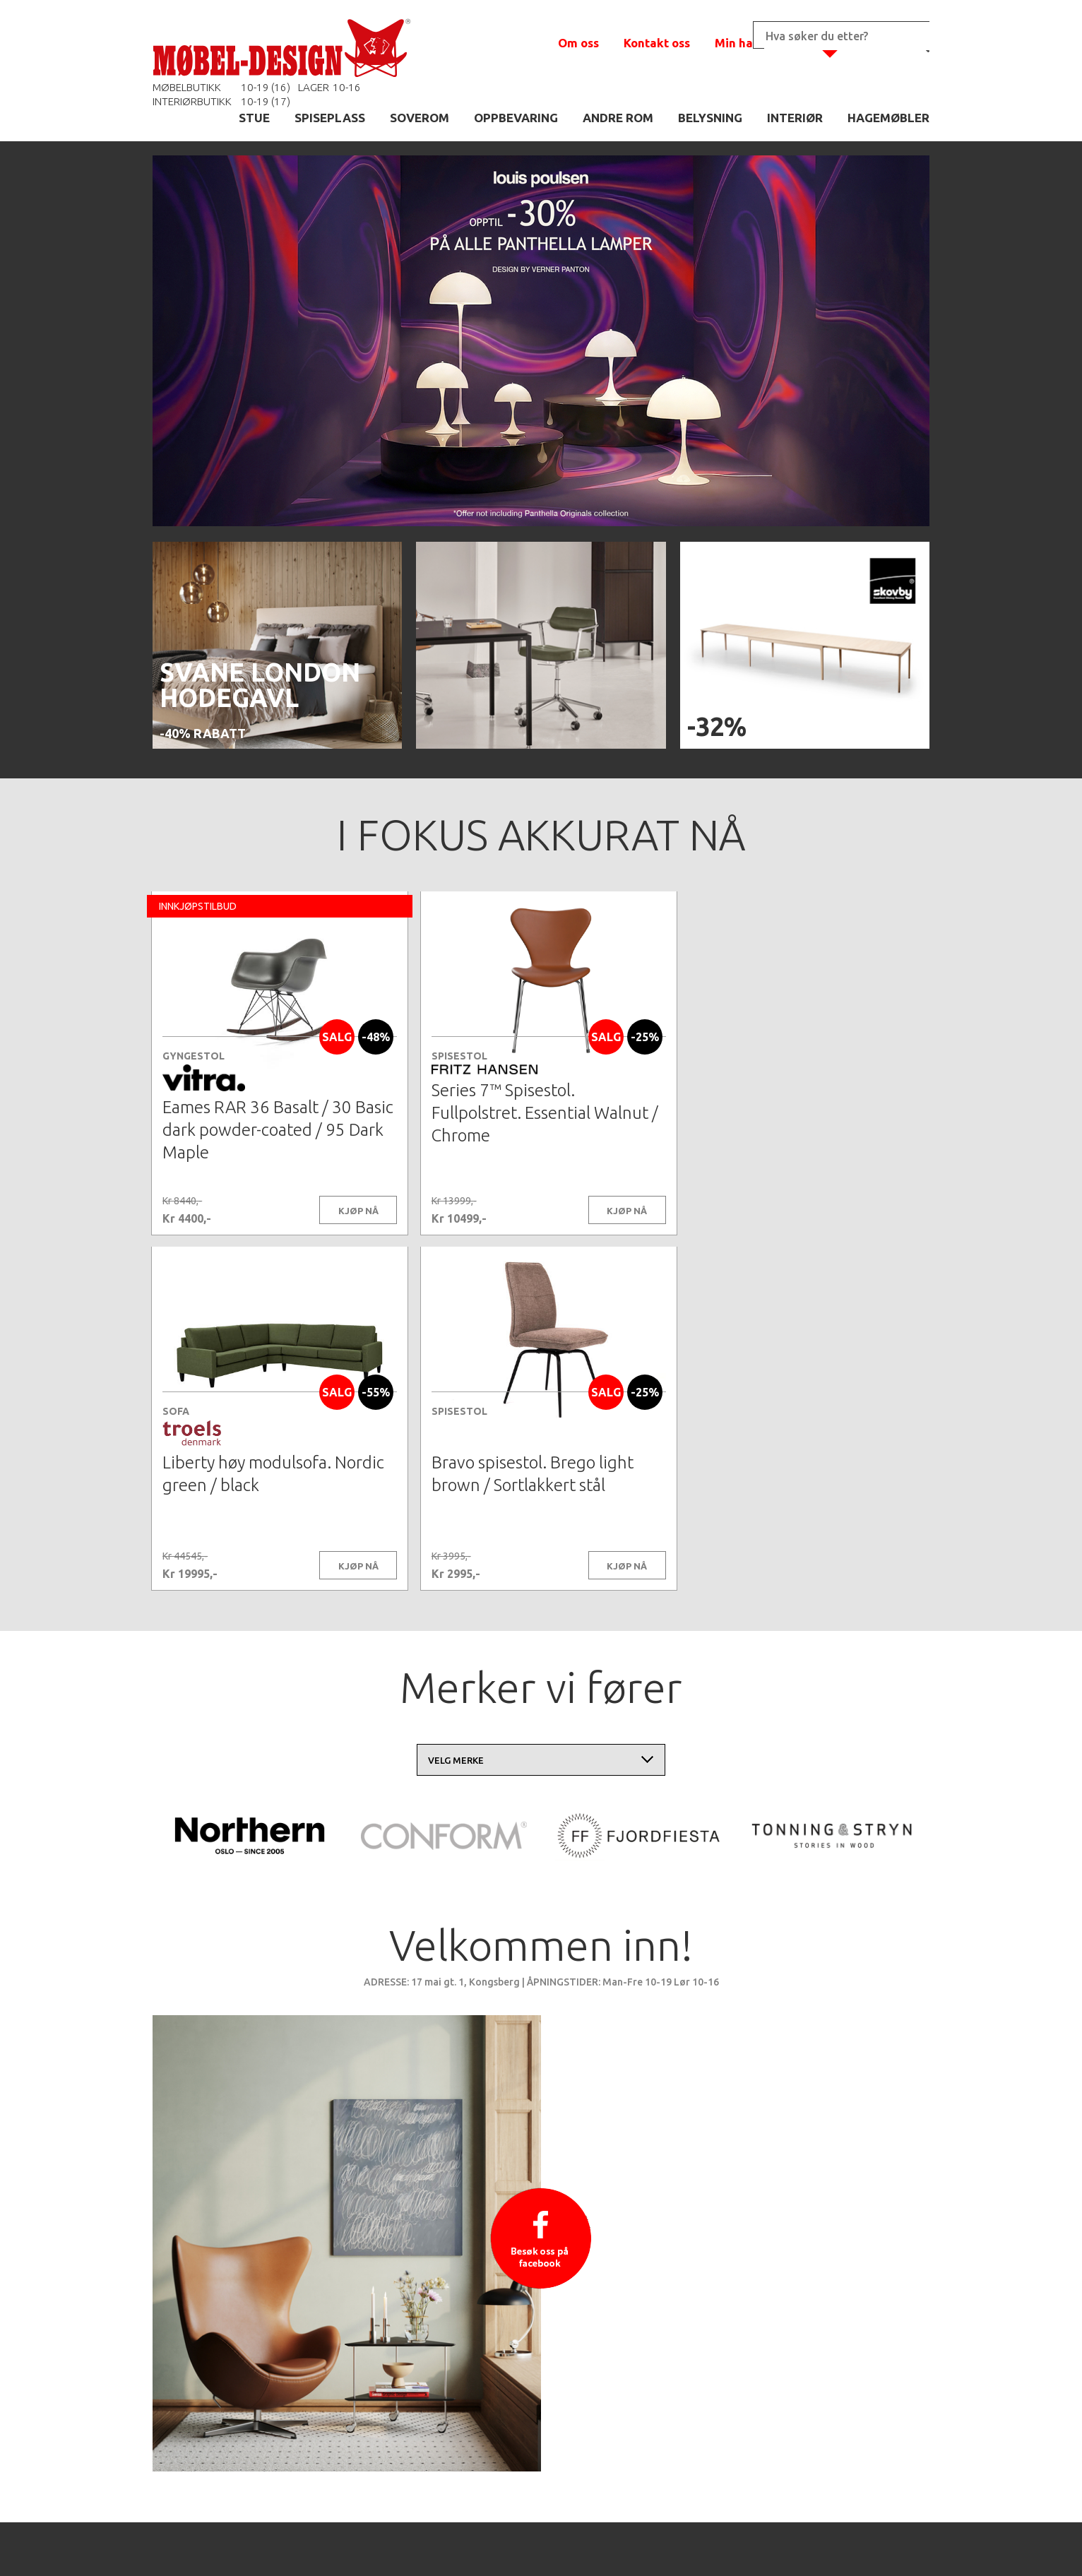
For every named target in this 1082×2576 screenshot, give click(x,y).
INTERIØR (795, 117)
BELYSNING (710, 117)
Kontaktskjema (733, 2543)
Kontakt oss (657, 42)
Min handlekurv (759, 42)
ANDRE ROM (618, 117)
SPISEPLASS (330, 117)
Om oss (578, 42)
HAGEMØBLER (888, 117)
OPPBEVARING (516, 117)
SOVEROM (419, 117)
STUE (254, 117)
